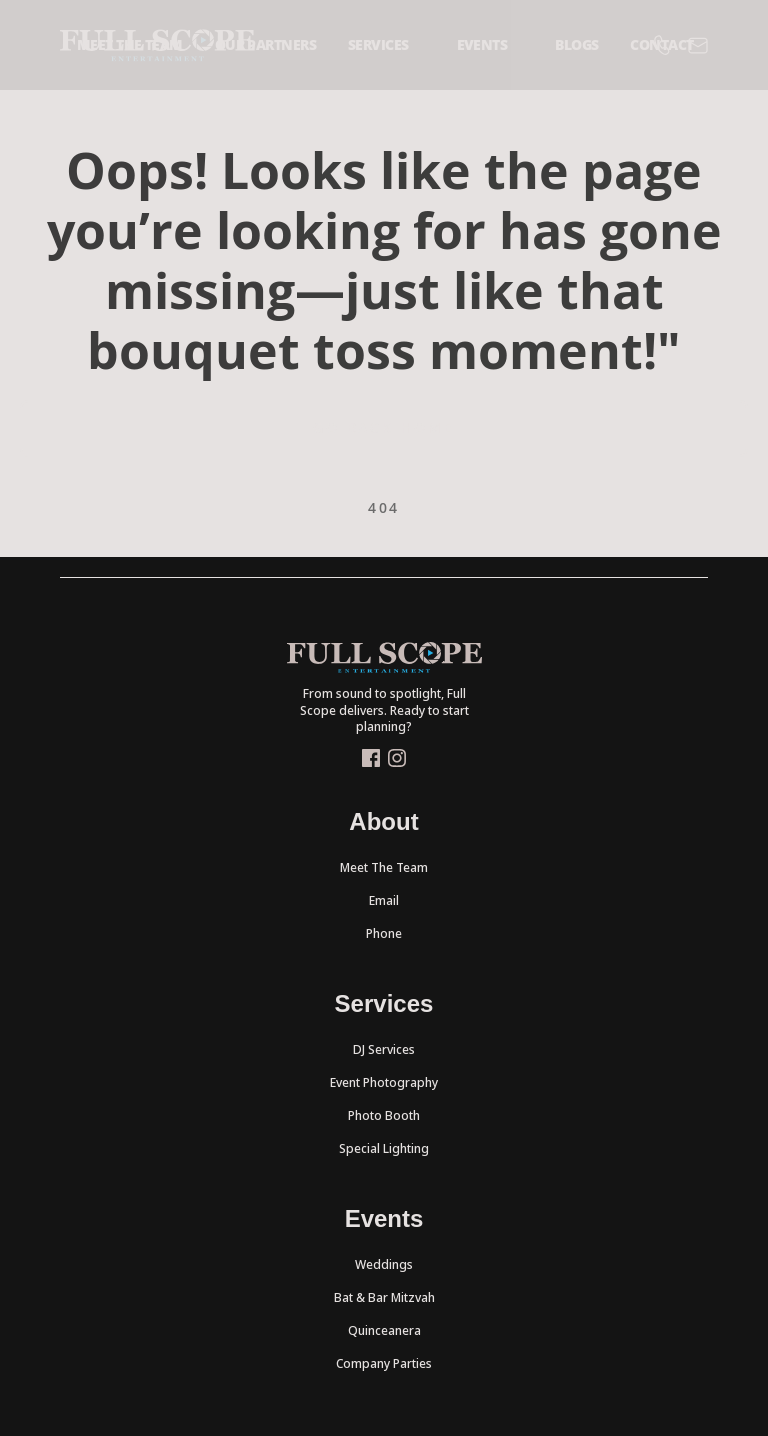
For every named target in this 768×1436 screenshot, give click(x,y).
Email (384, 900)
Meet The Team (384, 867)
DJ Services (384, 1049)
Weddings (384, 1264)
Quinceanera (384, 1330)
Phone (384, 933)
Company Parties (384, 1363)
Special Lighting (384, 1148)
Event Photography (384, 1082)
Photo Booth (384, 1115)
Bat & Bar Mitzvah (384, 1297)
